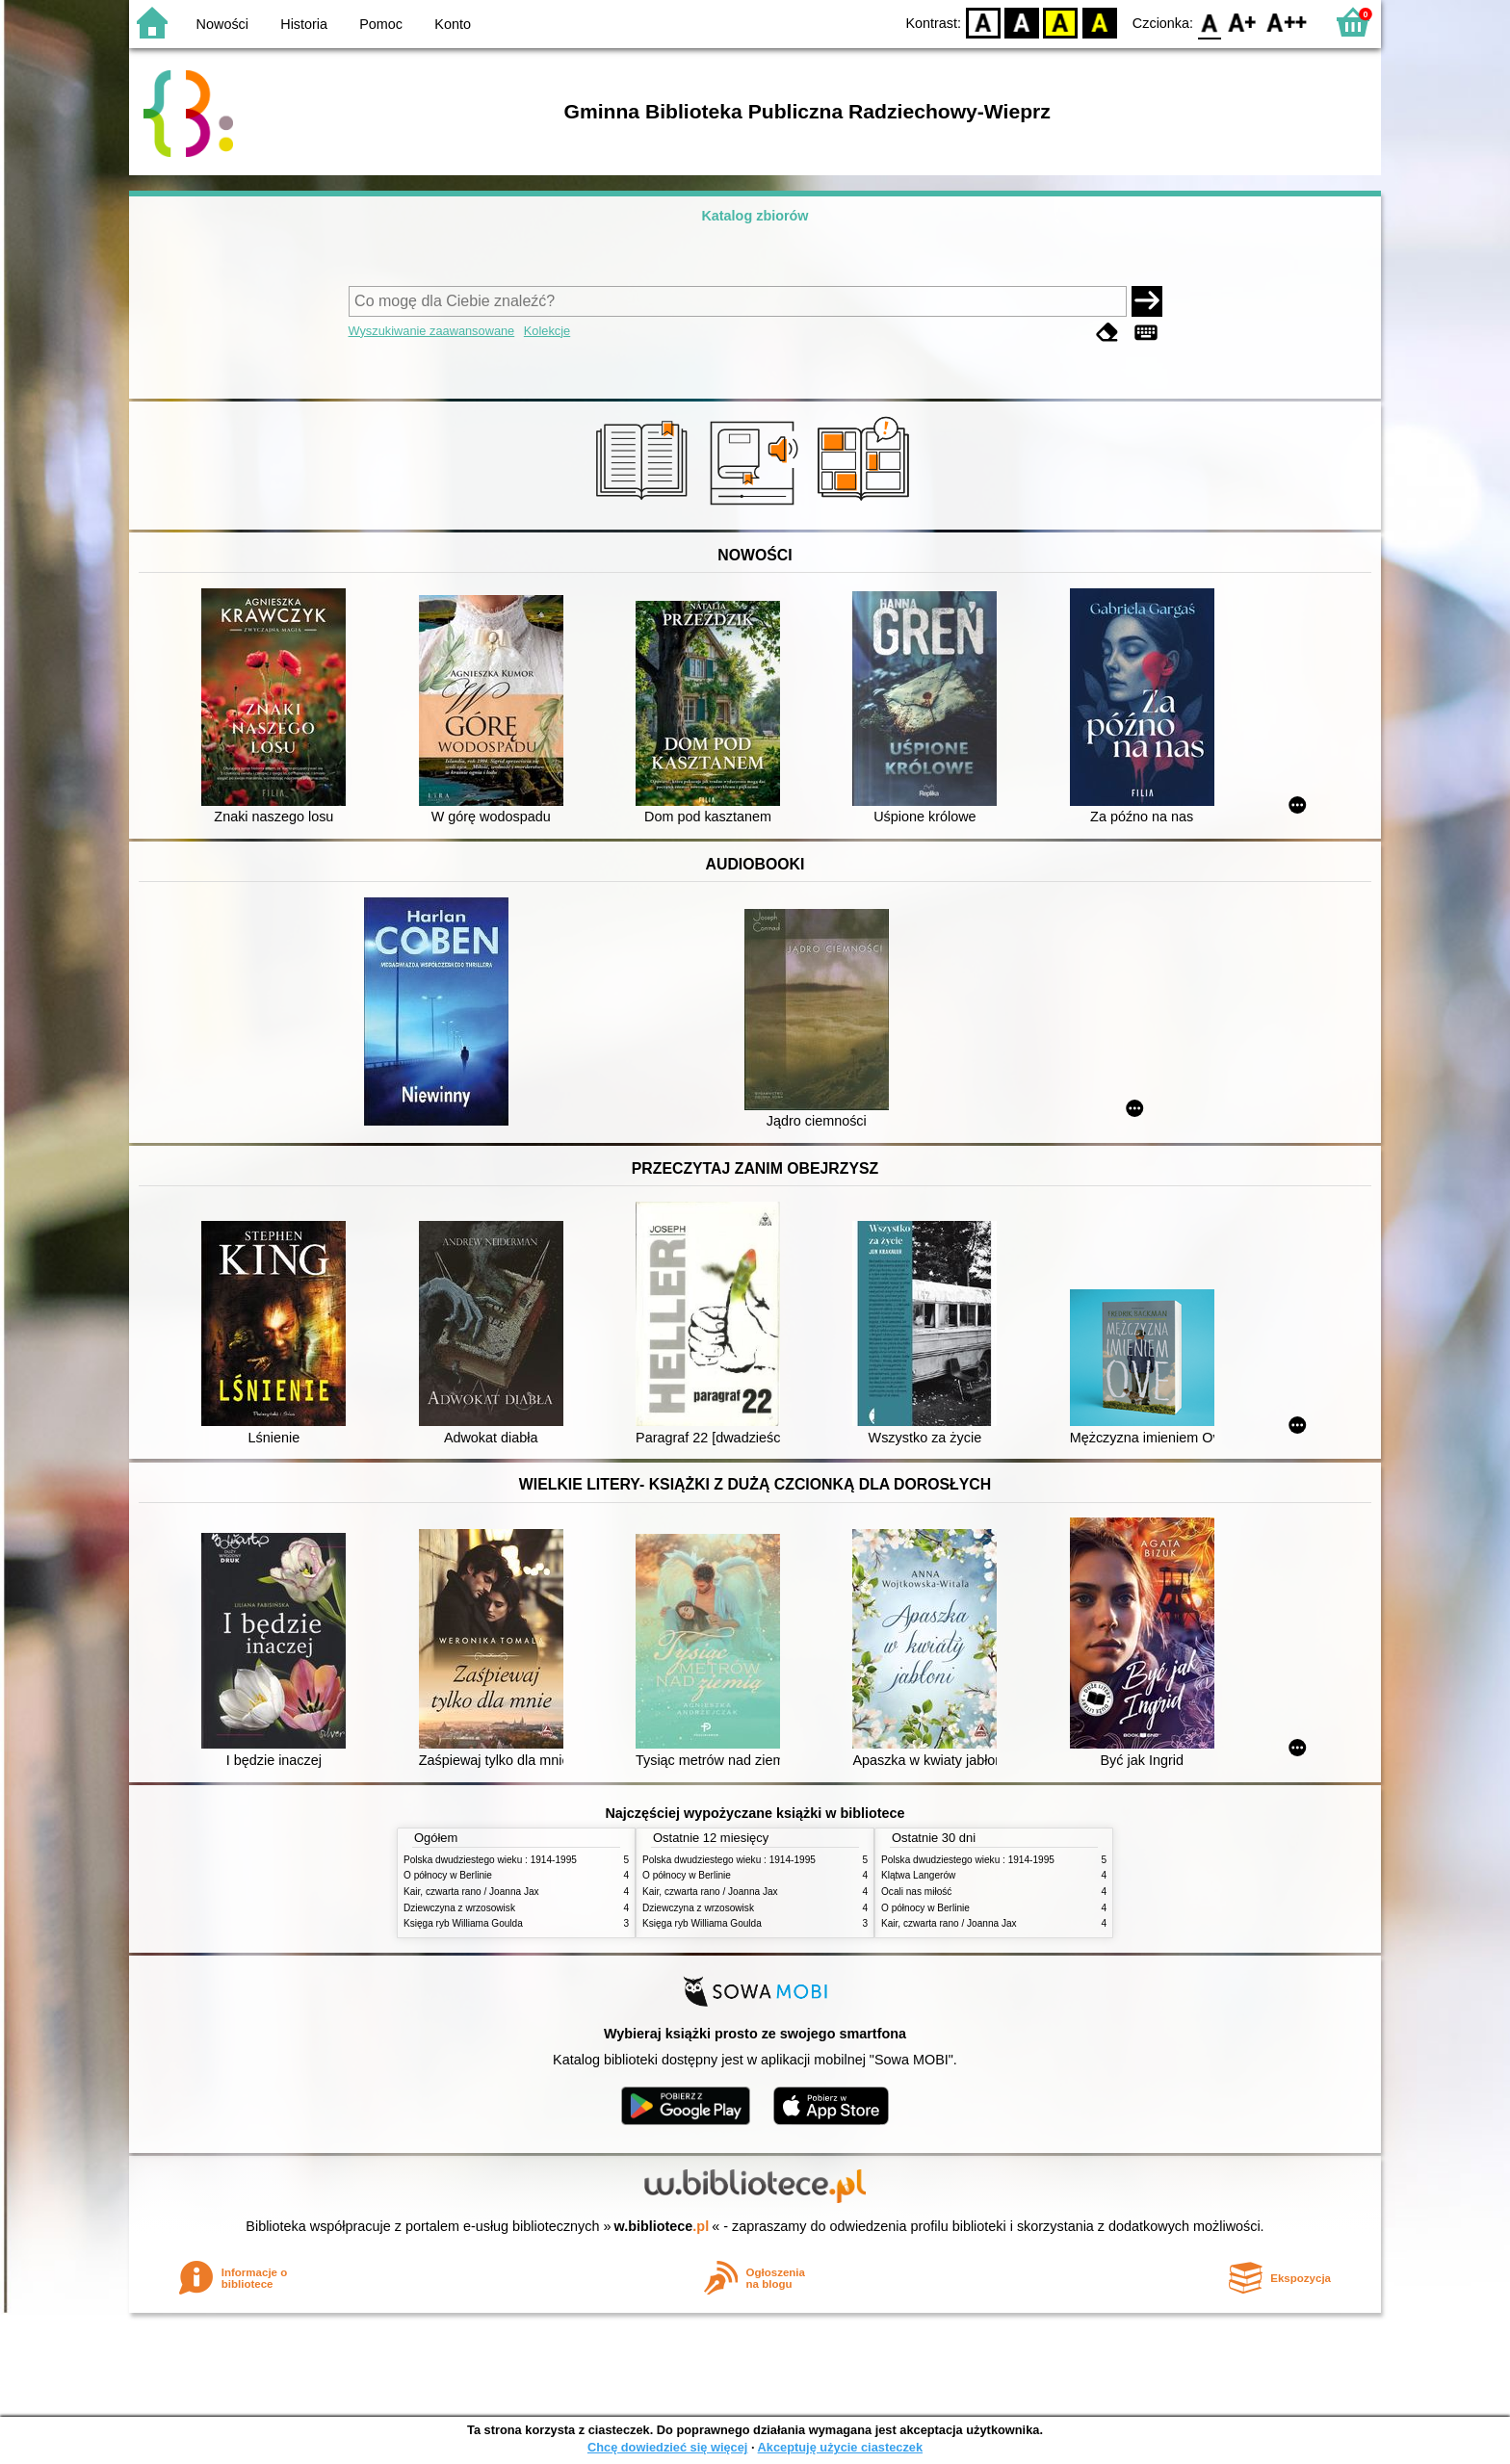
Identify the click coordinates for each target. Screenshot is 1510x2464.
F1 (1243, 21)
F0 (1209, 21)
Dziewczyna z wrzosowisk (459, 1908)
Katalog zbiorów (754, 215)
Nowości (222, 24)
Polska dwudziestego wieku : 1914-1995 (490, 1859)
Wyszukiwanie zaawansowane (432, 331)
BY (1099, 21)
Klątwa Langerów (918, 1875)
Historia (303, 24)
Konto (452, 24)
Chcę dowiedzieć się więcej (667, 2447)
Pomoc (381, 24)
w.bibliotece (662, 2226)
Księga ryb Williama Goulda (463, 1923)
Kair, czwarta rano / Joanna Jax (471, 1891)
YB (1061, 21)
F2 (1287, 21)
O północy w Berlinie (448, 1875)
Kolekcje (547, 331)
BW (1021, 21)
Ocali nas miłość (916, 1891)
